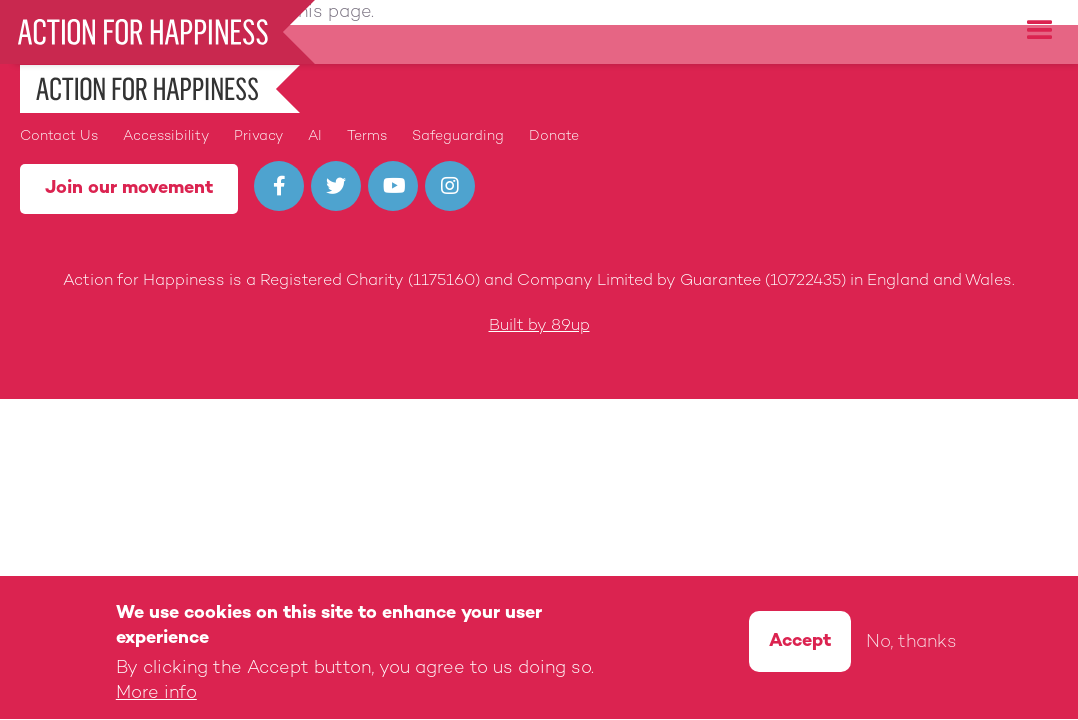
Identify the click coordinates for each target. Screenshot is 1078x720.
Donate (554, 136)
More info (156, 697)
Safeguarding (458, 136)
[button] (1040, 31)
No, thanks (911, 646)
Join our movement (129, 188)
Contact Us (59, 136)
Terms (367, 136)
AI (315, 136)
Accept (800, 644)
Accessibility (166, 136)
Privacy (258, 136)
